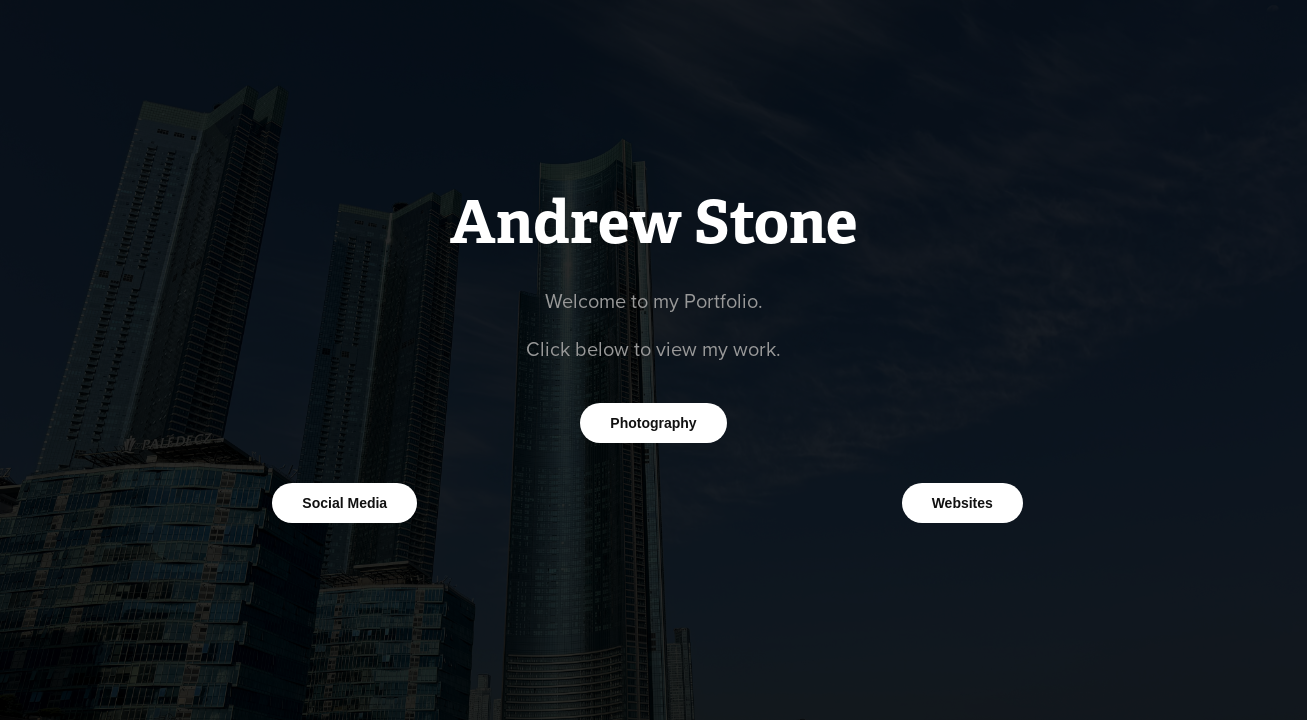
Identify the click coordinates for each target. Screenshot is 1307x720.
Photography (653, 423)
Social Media (344, 503)
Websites (962, 503)
